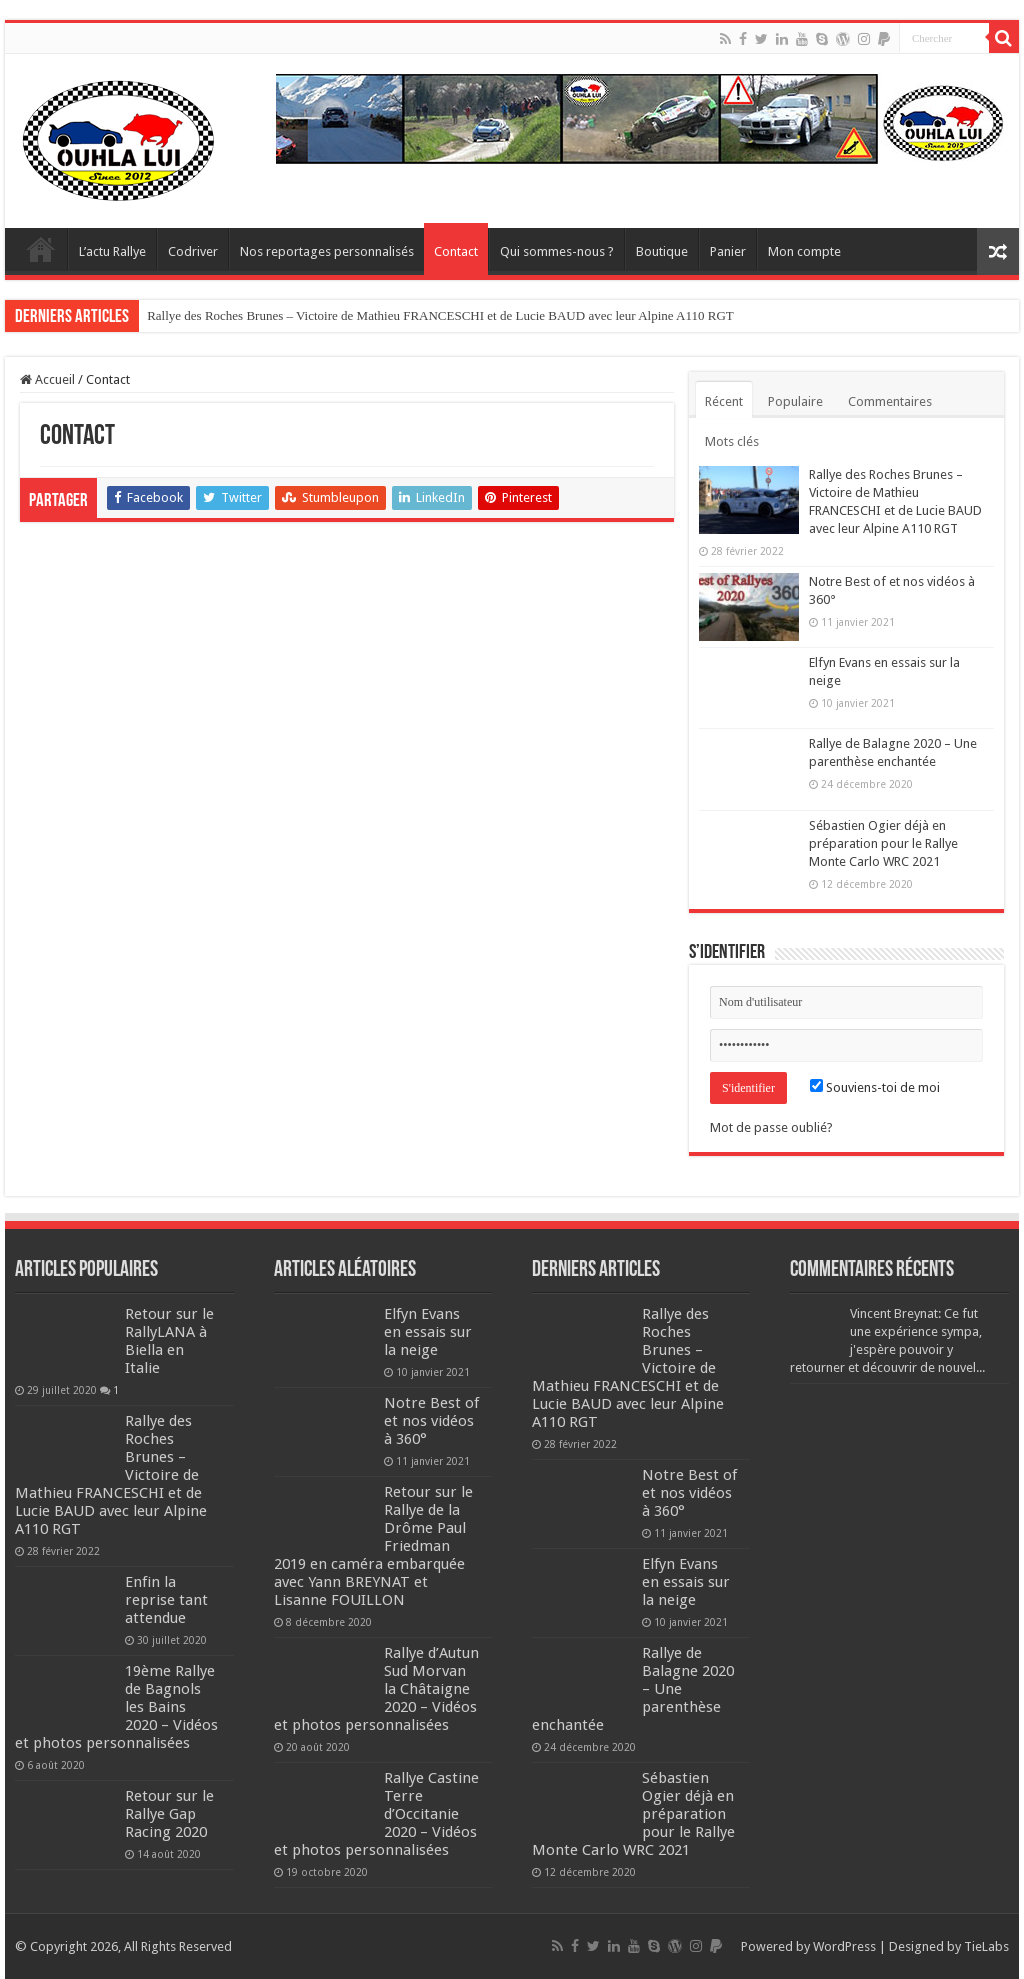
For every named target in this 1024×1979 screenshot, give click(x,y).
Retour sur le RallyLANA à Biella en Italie (169, 1341)
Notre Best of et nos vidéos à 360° (431, 1421)
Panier (728, 251)
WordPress (844, 1946)
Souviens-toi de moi (875, 1087)
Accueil (47, 379)
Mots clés (732, 441)
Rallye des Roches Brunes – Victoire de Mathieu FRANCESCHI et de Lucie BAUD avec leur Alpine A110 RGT (440, 315)
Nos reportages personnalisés (327, 251)
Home (41, 249)
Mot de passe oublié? (771, 1127)
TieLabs (986, 1946)
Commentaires (890, 401)
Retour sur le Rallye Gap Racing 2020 (169, 1814)
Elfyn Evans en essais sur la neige (428, 1332)
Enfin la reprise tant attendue (166, 1600)
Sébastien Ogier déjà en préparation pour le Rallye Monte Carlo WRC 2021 (883, 843)
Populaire (795, 401)
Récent (724, 401)
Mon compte (804, 251)
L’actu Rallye (112, 251)
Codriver (193, 251)
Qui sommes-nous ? (557, 251)
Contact (456, 251)
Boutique (662, 251)
